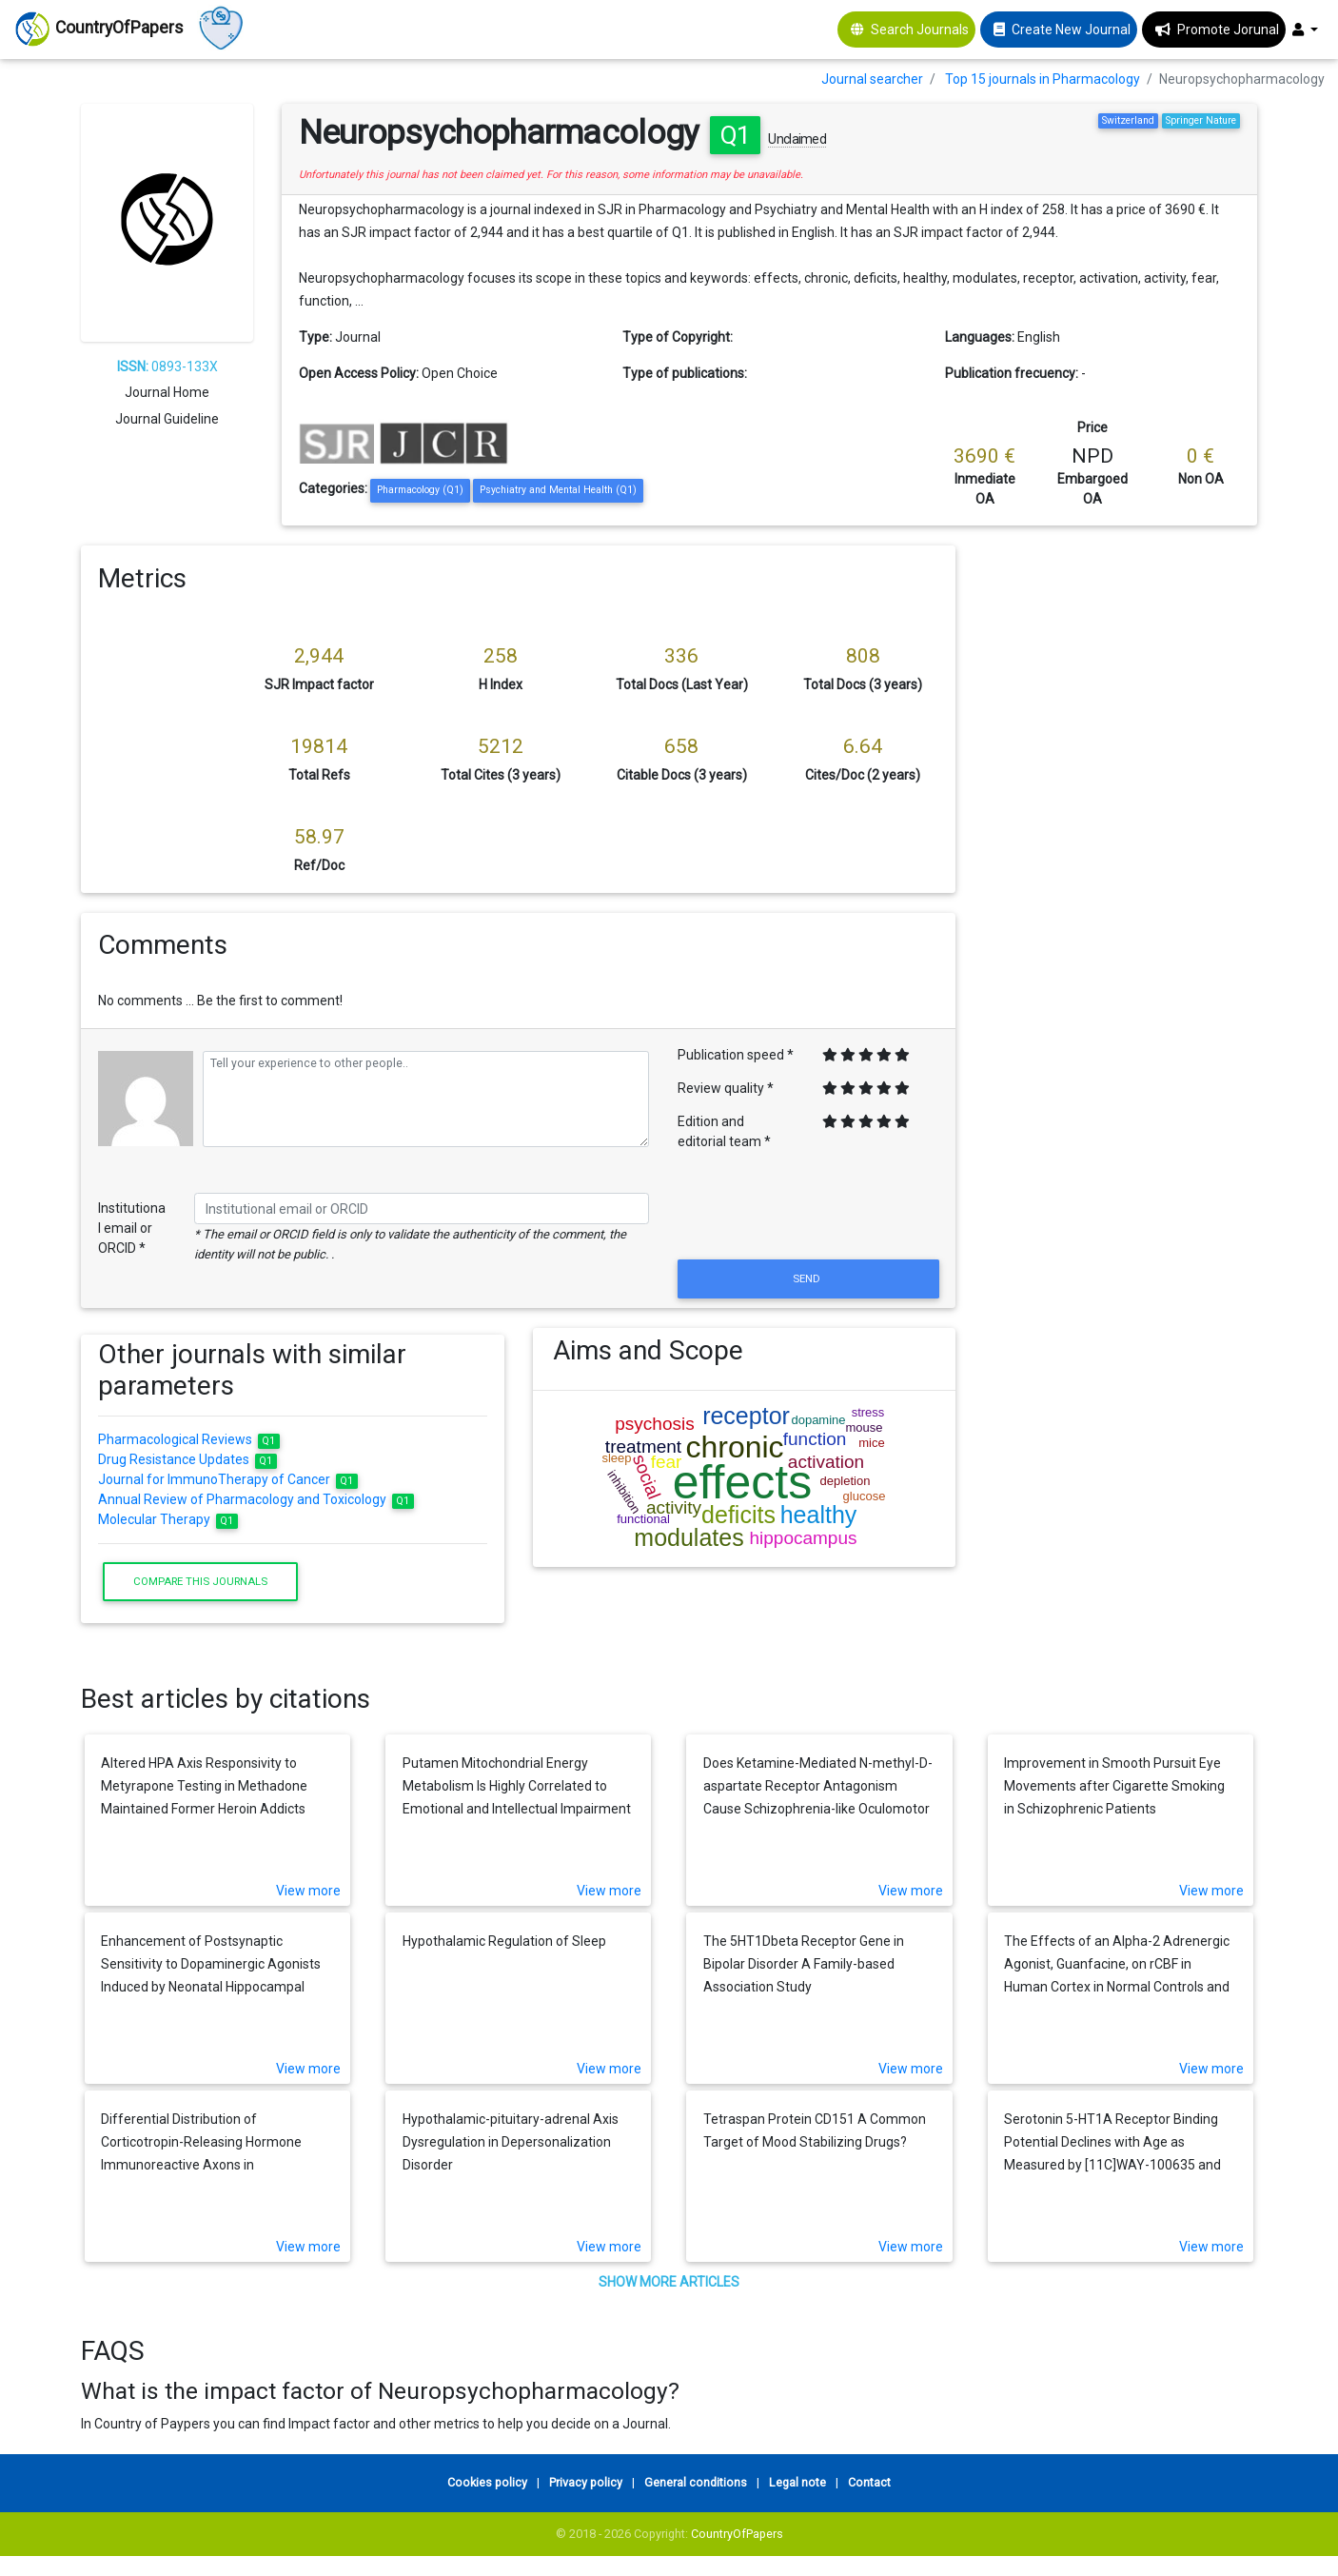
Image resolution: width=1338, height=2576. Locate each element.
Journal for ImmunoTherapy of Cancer (228, 1479)
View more (308, 1890)
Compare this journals (200, 1581)
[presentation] (808, 1209)
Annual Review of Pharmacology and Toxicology (256, 1499)
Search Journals (920, 29)
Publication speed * (736, 1054)
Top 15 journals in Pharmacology (1042, 79)
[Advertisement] (1120, 831)
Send (808, 1278)
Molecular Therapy (168, 1519)
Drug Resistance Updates (187, 1459)
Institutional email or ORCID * (132, 1228)
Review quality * (726, 1088)
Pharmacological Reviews (189, 1439)
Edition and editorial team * (724, 1131)
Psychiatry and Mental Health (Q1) (558, 490)
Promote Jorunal (1228, 29)
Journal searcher (872, 79)
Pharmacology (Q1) (420, 490)
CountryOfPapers (737, 2533)
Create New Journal (1071, 29)
